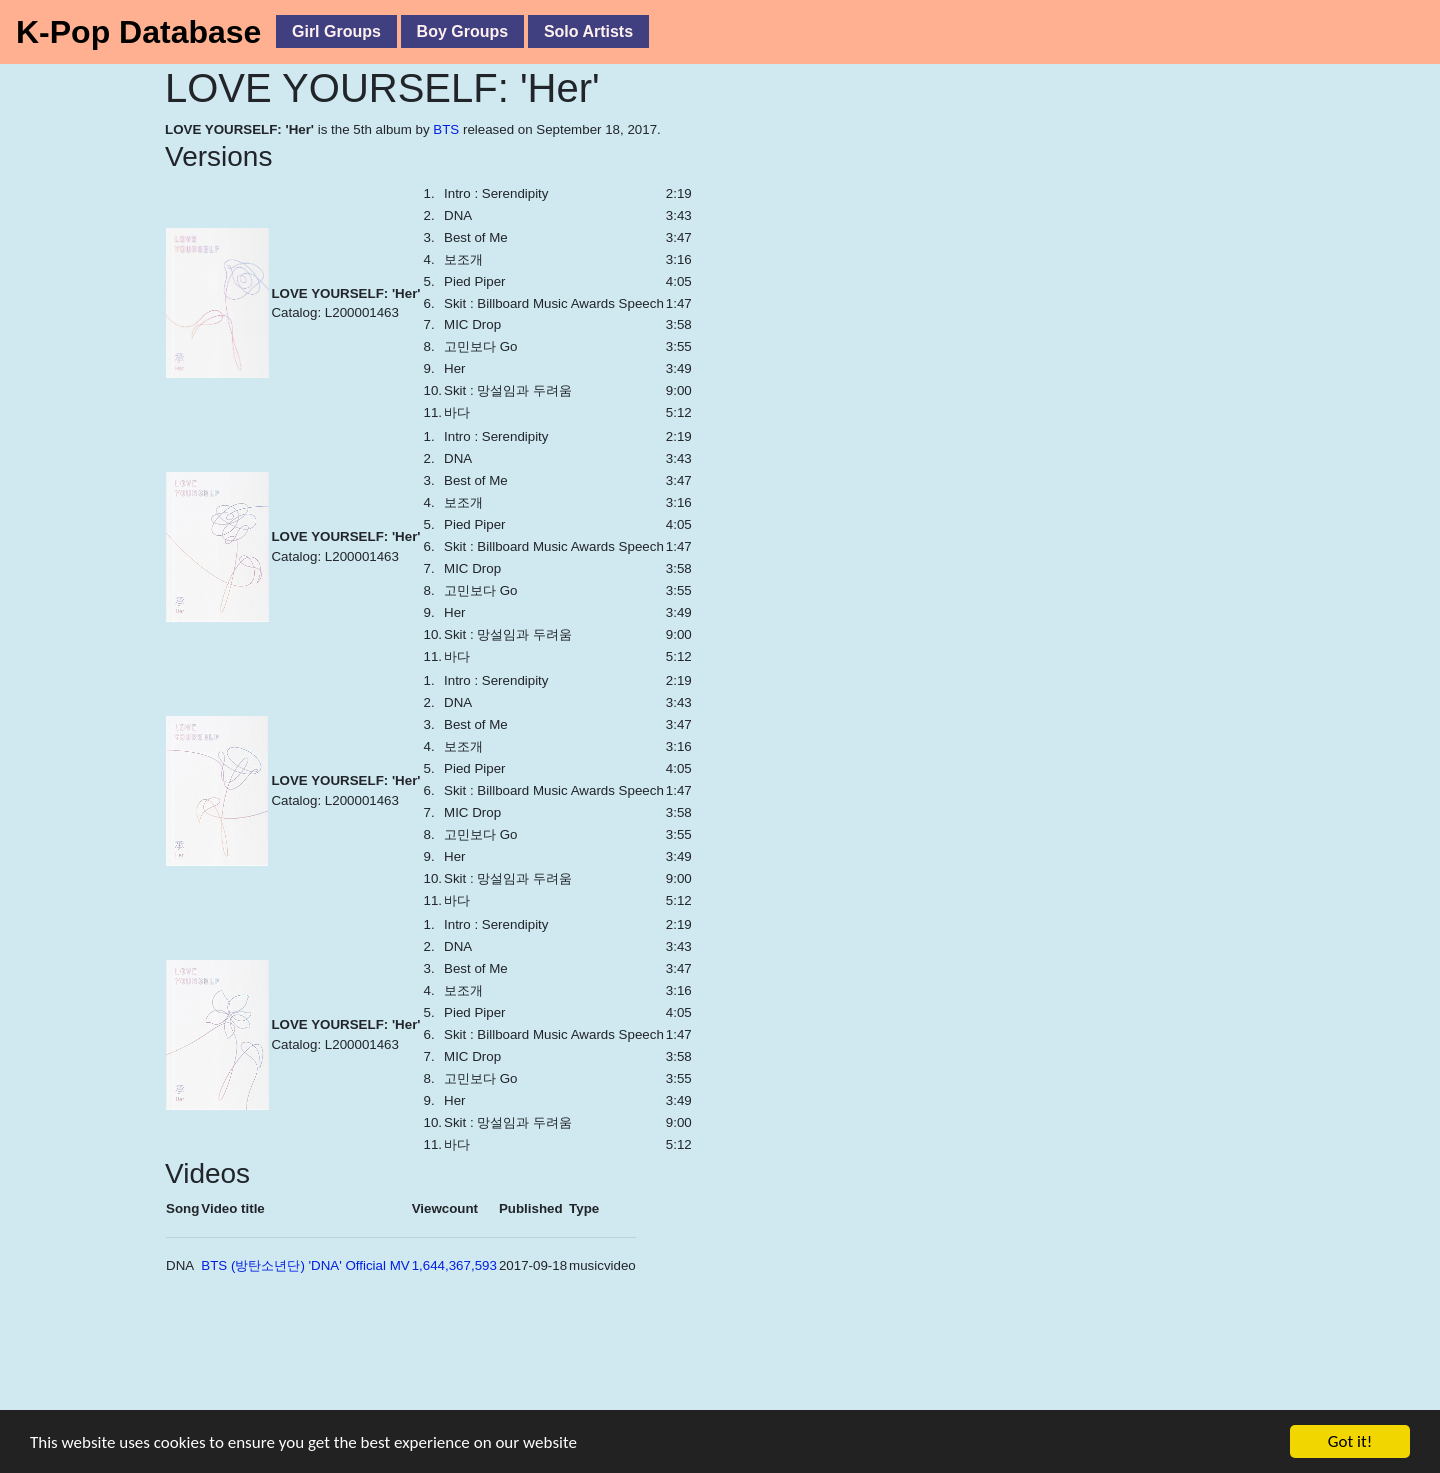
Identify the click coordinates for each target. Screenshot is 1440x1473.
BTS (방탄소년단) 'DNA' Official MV (305, 1265)
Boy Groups (463, 31)
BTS (446, 129)
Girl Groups (336, 31)
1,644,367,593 (454, 1265)
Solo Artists (588, 31)
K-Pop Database (138, 32)
